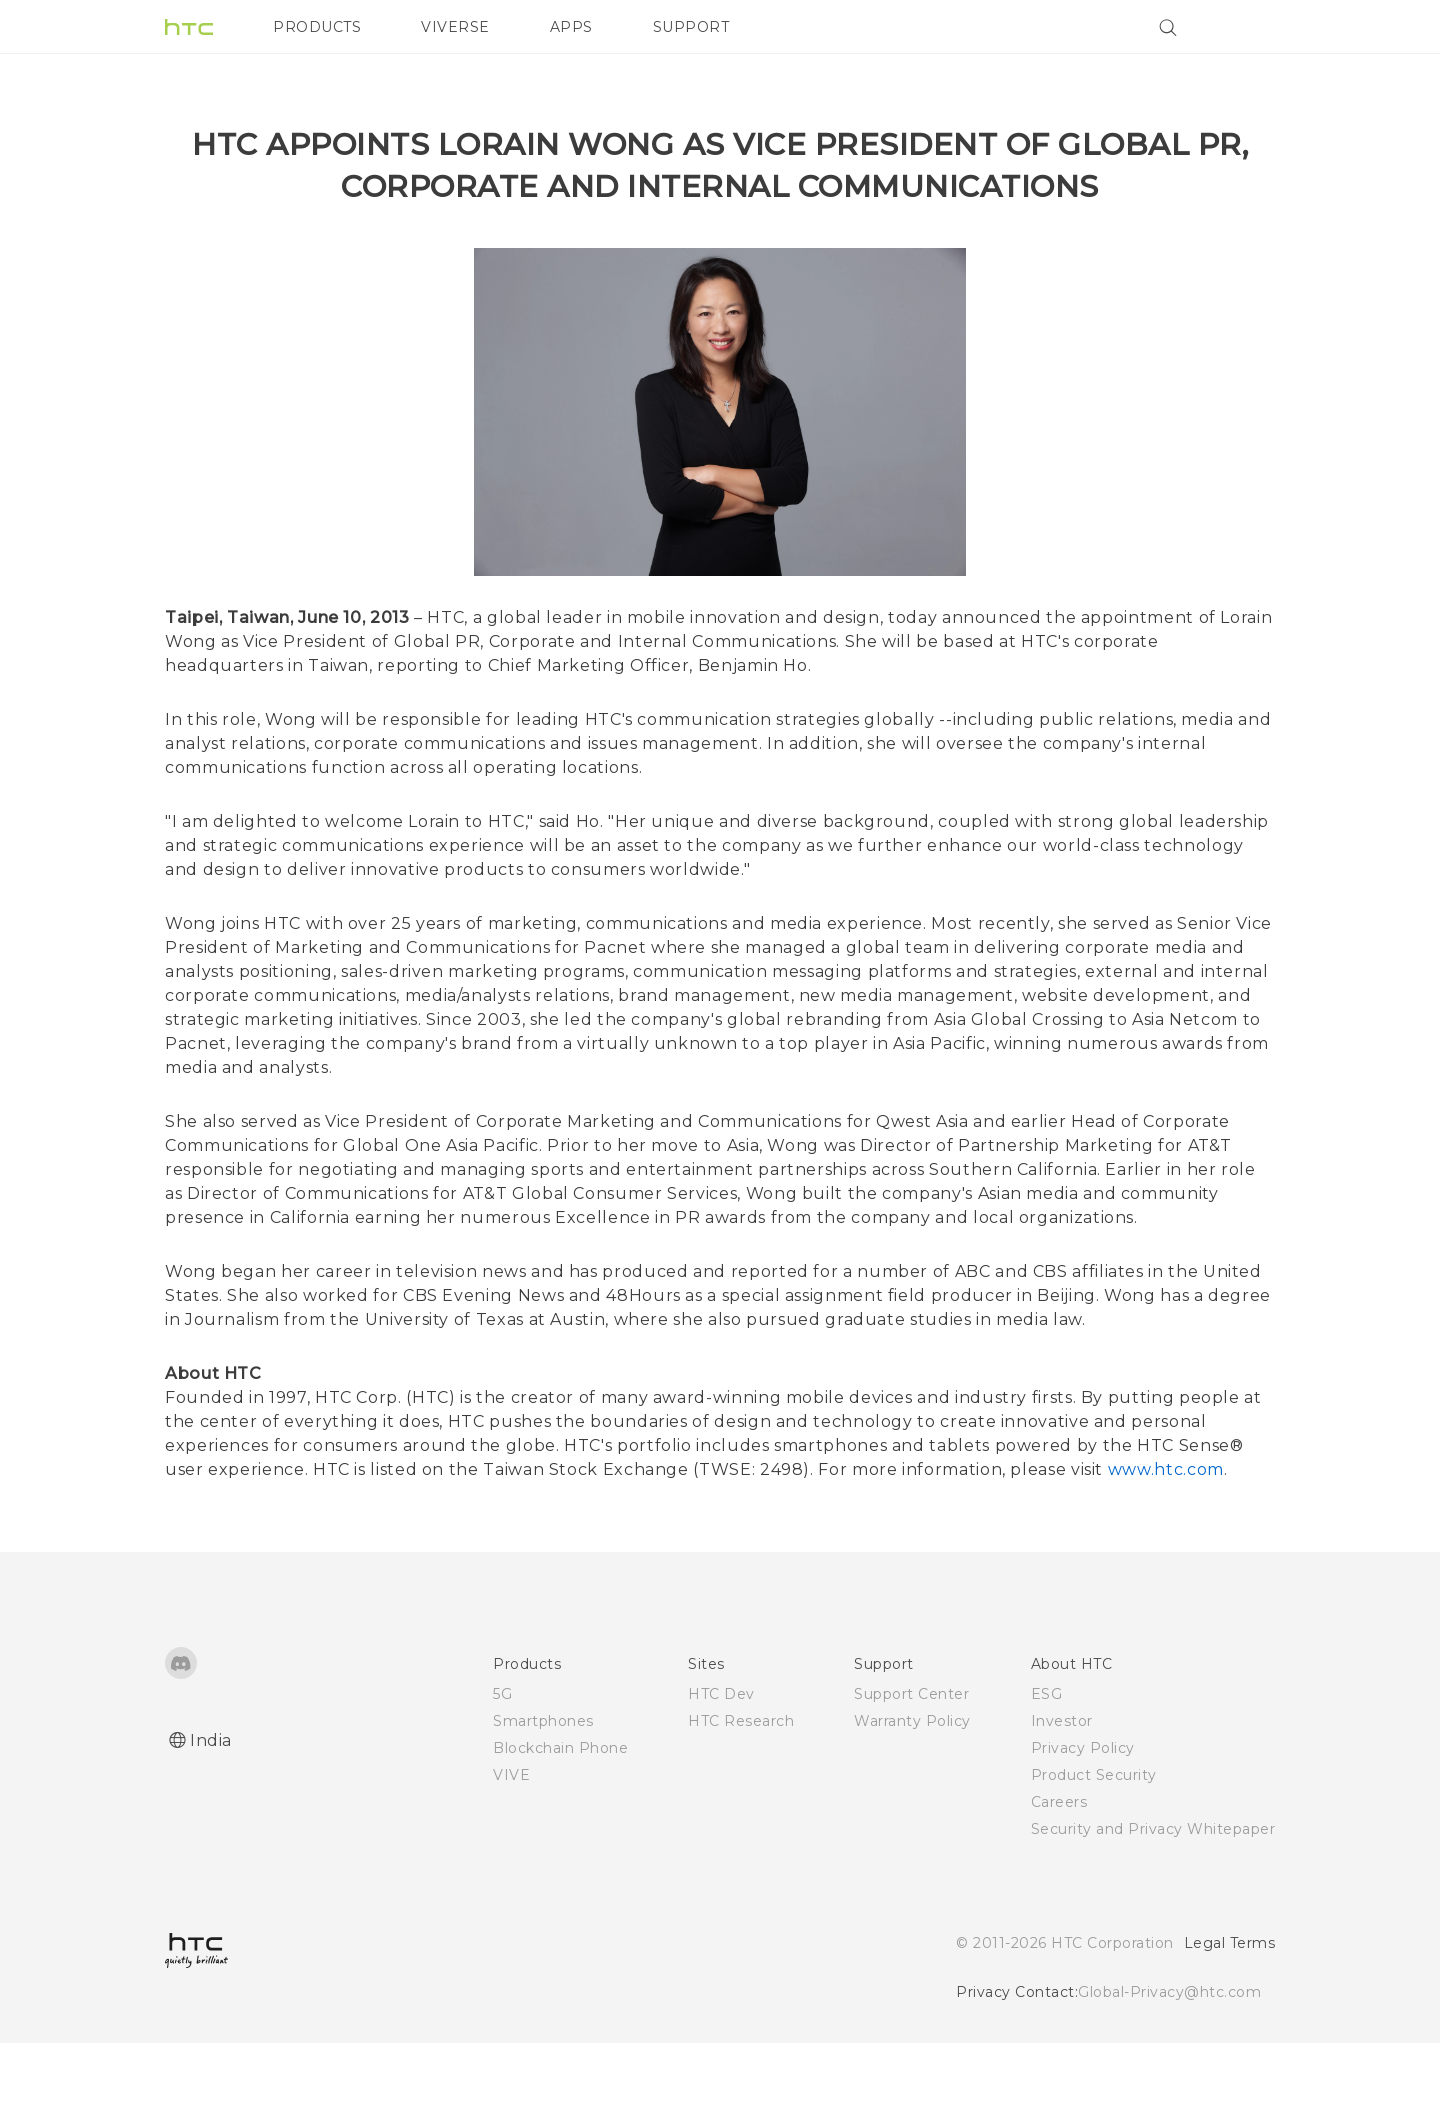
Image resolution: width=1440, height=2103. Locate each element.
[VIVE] (1248, 27)
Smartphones (543, 1781)
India (211, 1800)
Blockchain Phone (560, 1808)
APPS (571, 27)
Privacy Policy (1083, 1808)
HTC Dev (721, 1754)
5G (502, 1754)
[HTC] (189, 27)
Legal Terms (1230, 2003)
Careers (1059, 1862)
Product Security (1094, 1835)
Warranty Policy (912, 1781)
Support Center (911, 1754)
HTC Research (741, 1781)
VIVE (511, 1835)
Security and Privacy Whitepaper (1153, 1889)
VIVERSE (455, 27)
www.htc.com (1166, 1529)
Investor (1062, 1781)
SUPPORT (691, 27)
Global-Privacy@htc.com (1169, 2052)
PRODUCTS (317, 27)
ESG (1047, 1754)
